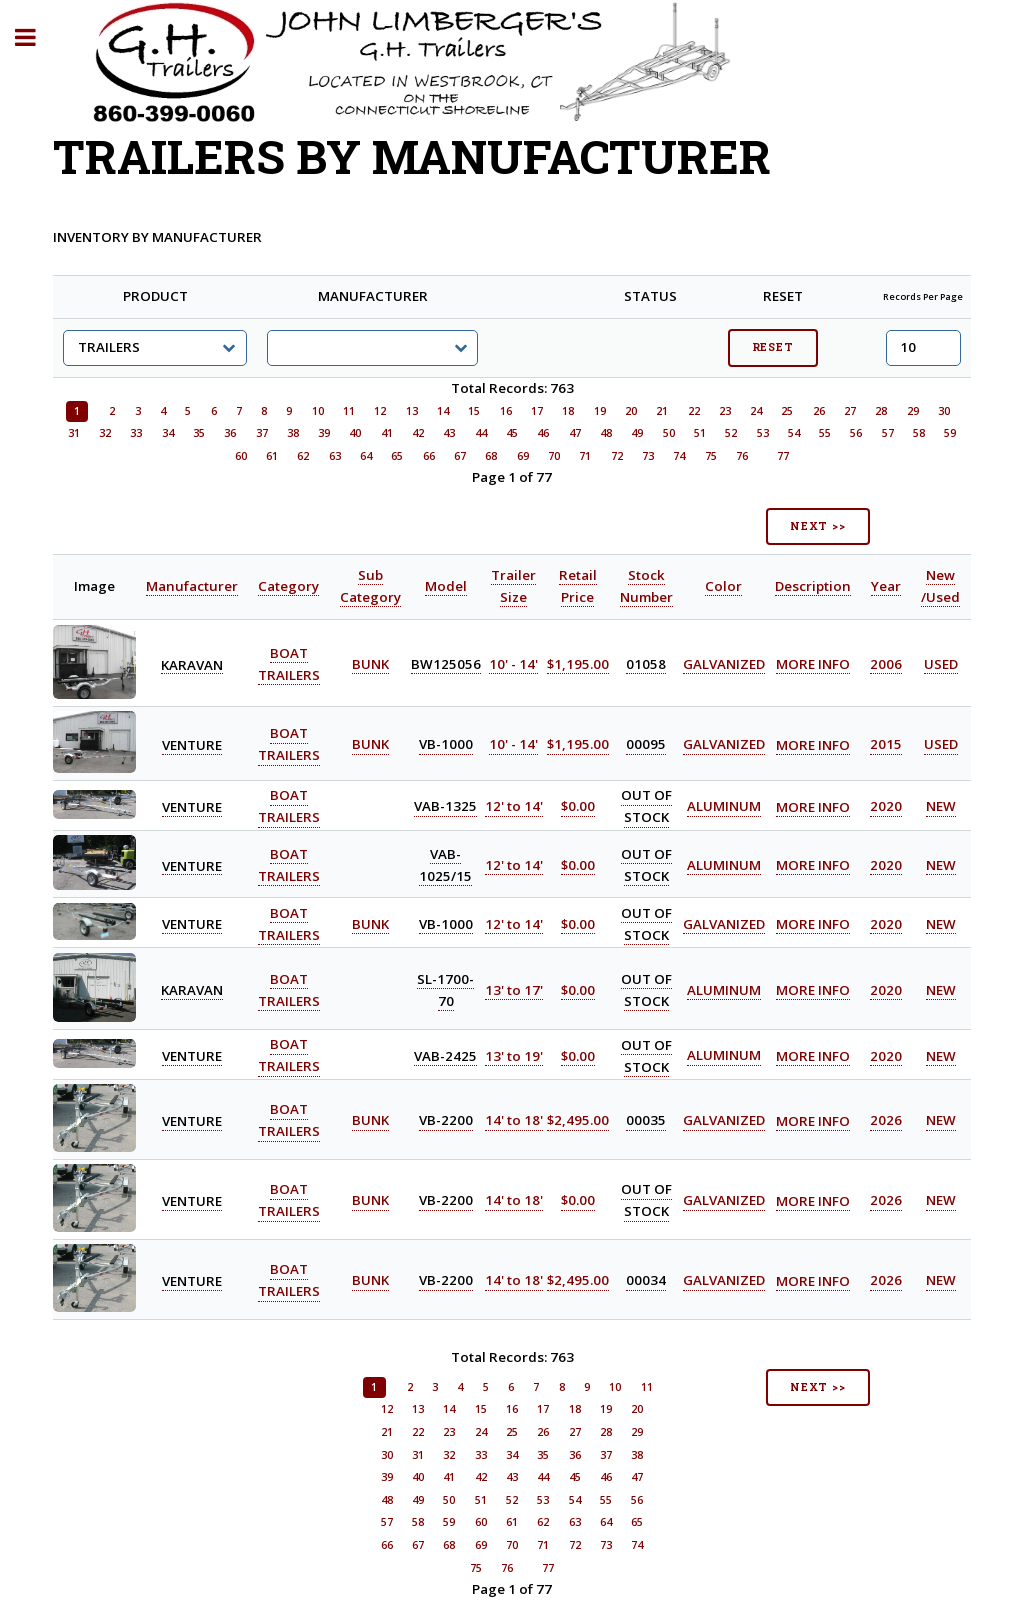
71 (585, 456)
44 (481, 433)
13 (412, 411)
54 (794, 433)
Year (886, 586)
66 (429, 456)
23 (725, 411)
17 (537, 411)
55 (825, 433)
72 (617, 456)
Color (723, 586)
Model (446, 586)
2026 (886, 1121)
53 (763, 433)
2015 (886, 745)
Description (813, 586)
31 (74, 433)
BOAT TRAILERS (289, 1056)
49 (637, 433)
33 (136, 433)
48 (606, 433)
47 (575, 433)
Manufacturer (192, 586)
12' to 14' (514, 807)
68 (491, 456)
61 (272, 456)
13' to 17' (514, 990)
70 (554, 456)
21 (662, 411)
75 (711, 456)
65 (397, 456)
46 (543, 433)
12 (380, 411)
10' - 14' (513, 664)
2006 (886, 664)
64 (366, 456)
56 (856, 433)
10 (318, 411)
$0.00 (578, 807)
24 (756, 411)
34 (168, 433)
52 (731, 433)
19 (600, 411)
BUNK (370, 664)
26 (819, 411)
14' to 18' (514, 1121)
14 (443, 411)
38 (293, 433)
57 (888, 433)
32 (105, 433)
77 (783, 456)
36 (230, 433)
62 (303, 456)
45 (512, 433)
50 (669, 433)
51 (700, 433)
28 (881, 411)
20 (631, 411)
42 (418, 433)
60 (241, 456)
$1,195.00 (578, 664)
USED (941, 664)
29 (913, 411)
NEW (941, 807)
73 (648, 456)
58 (919, 433)
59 (950, 433)
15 (474, 411)
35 (199, 433)
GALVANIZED (724, 664)
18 (568, 411)
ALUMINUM (724, 807)
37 (262, 433)
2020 (886, 807)
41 (387, 433)
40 (355, 433)
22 (694, 411)
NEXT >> (818, 526)
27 (850, 411)
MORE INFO (813, 664)
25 (787, 411)
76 (742, 456)
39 (324, 433)
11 (349, 411)
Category (288, 586)
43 (449, 433)
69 (523, 456)
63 (335, 456)
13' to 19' (514, 1056)
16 (506, 411)
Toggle (36, 37)
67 (460, 456)
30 (944, 411)
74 (679, 456)
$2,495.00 (578, 1121)
